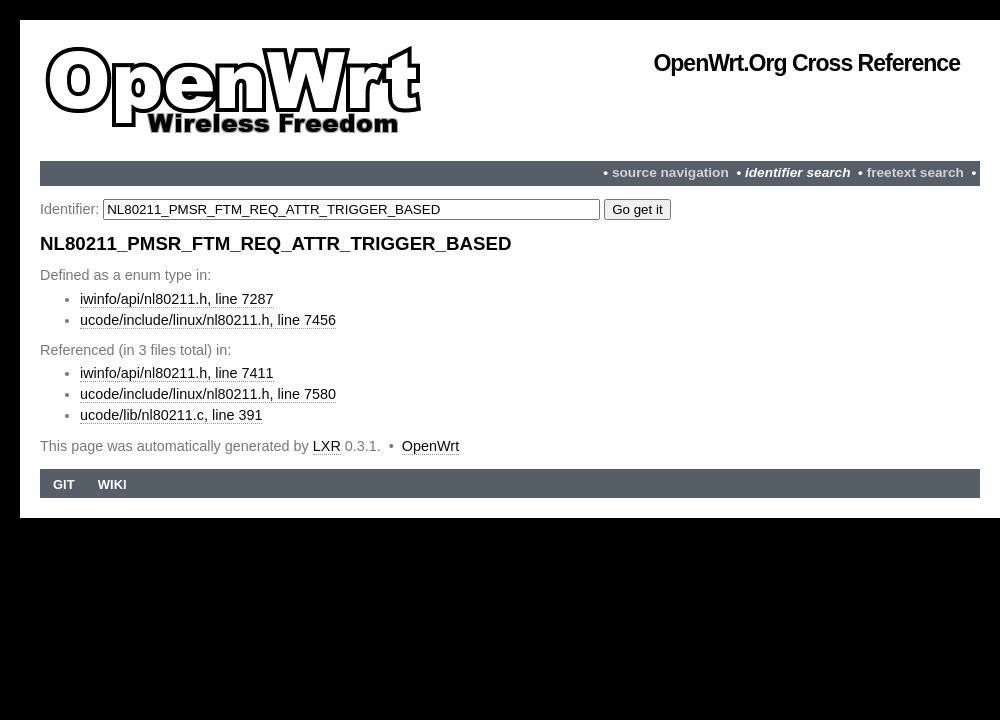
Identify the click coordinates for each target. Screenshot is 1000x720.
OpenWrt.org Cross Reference (806, 63)
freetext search (915, 172)
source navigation (670, 172)
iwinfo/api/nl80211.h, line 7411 (177, 373)
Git (64, 484)
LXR (327, 446)
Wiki (112, 484)
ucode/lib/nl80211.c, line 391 (171, 415)
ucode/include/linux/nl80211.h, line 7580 (208, 394)
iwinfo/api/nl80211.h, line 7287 (177, 299)
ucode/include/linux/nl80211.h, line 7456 (208, 320)
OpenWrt (430, 446)
